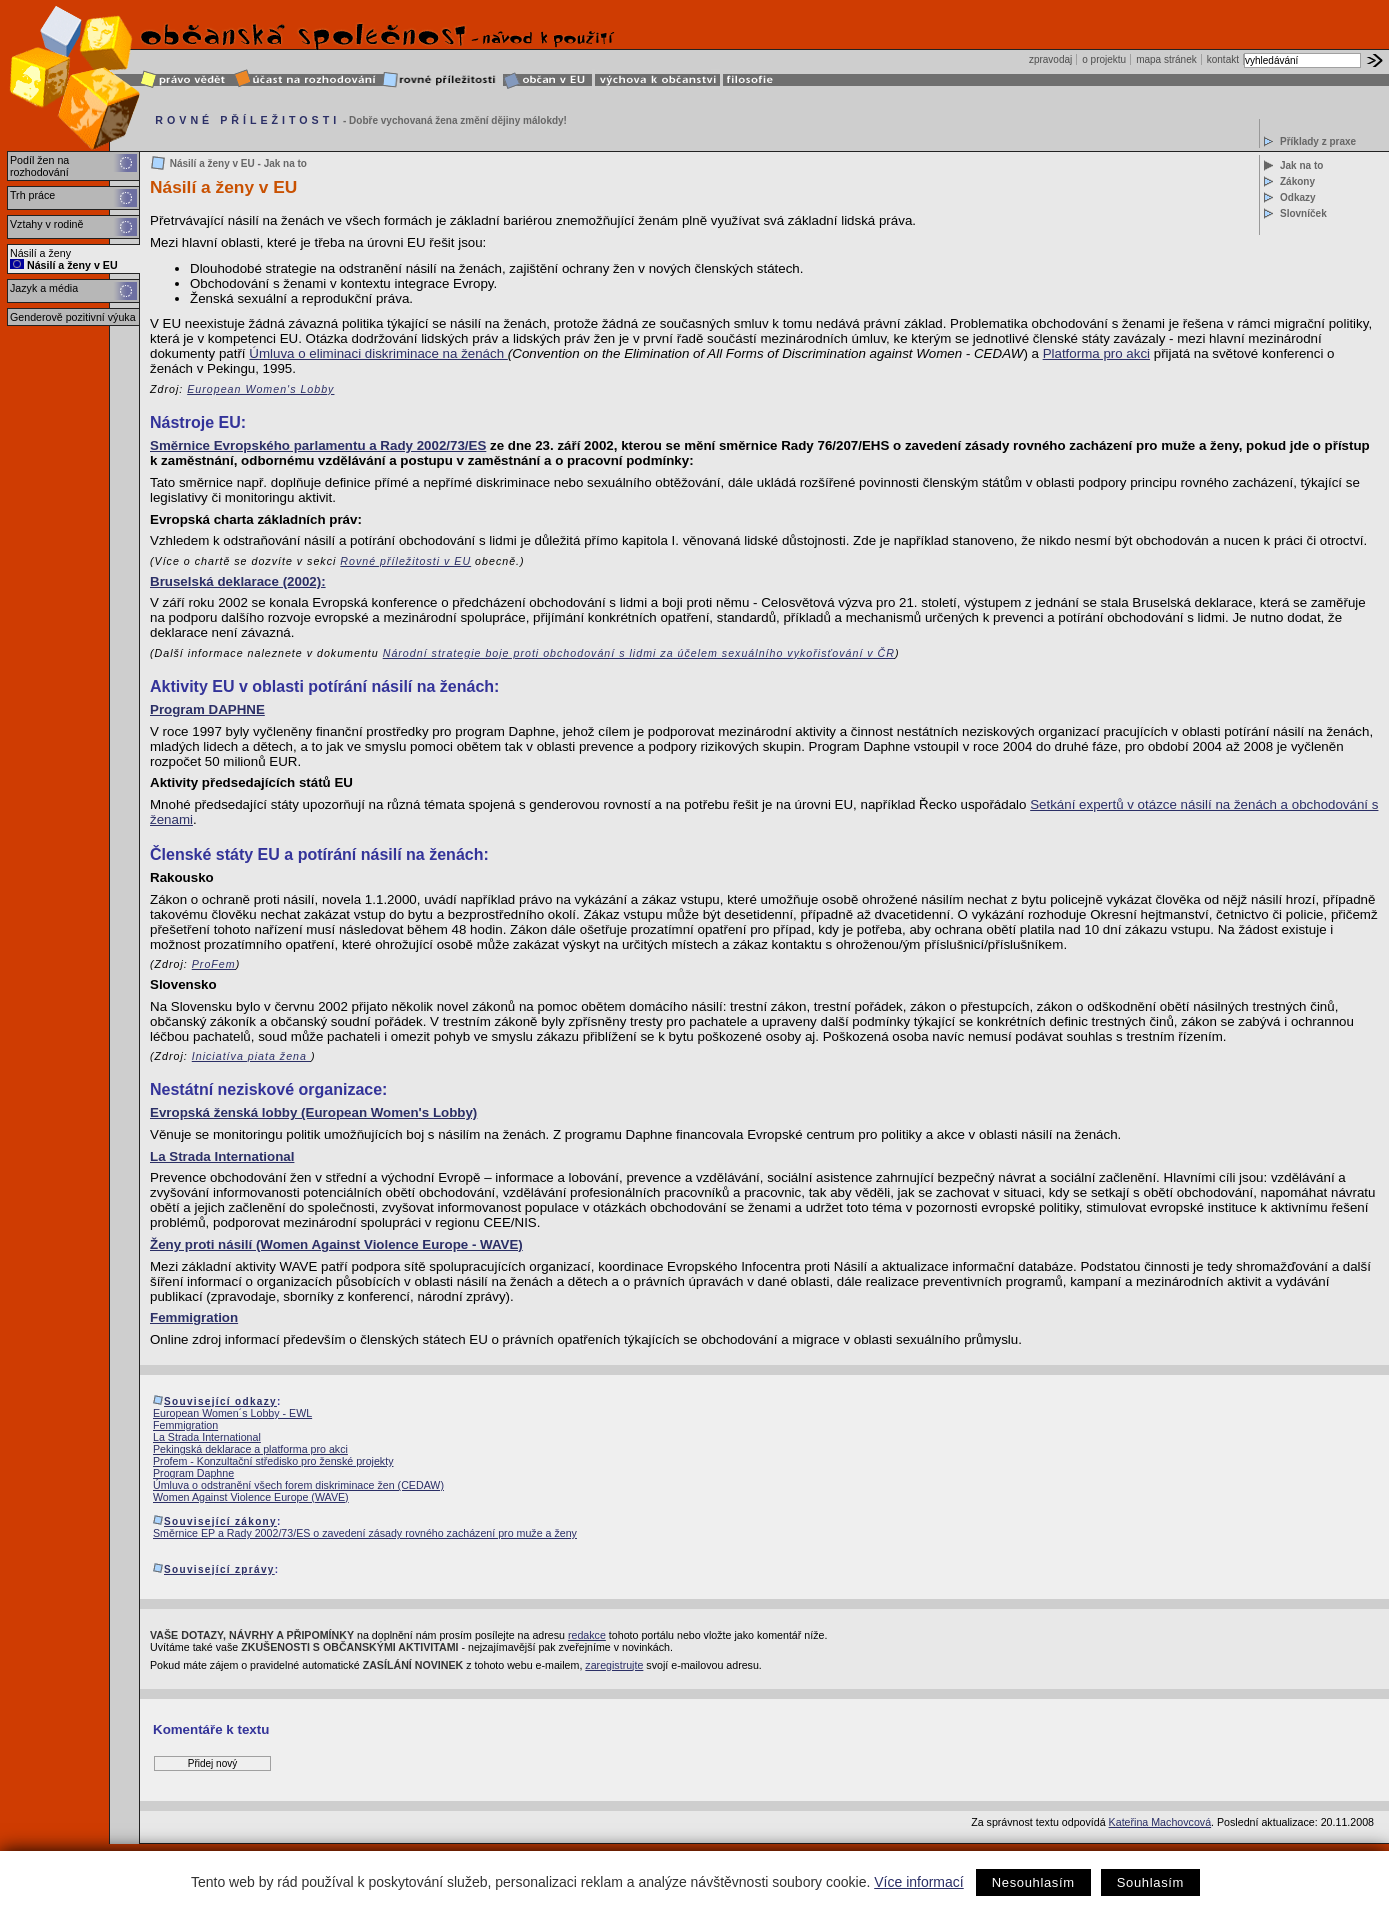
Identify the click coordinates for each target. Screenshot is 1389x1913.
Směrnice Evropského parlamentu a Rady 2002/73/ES (318, 445)
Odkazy (1298, 197)
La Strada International (222, 1156)
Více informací (918, 1882)
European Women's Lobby (260, 389)
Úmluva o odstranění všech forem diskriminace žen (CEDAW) (298, 1485)
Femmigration (194, 1317)
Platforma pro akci (1096, 353)
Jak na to (1301, 165)
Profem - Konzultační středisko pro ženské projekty (273, 1461)
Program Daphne (193, 1473)
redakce (587, 1635)
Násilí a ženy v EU (64, 265)
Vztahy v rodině (46, 224)
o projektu (1104, 59)
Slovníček (1303, 213)
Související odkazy (220, 1401)
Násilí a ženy (40, 253)
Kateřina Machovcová (1160, 1822)
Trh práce (32, 195)
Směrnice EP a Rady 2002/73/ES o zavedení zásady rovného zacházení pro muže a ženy (365, 1533)
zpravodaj (1050, 59)
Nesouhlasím (1033, 1882)
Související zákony (220, 1521)
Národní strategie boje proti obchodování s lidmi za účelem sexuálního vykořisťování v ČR (639, 653)
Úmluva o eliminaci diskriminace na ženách (378, 353)
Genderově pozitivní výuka (73, 317)
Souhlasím (1150, 1882)
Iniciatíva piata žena (251, 1056)
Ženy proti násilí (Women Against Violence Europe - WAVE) (336, 1244)
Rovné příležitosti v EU (405, 561)
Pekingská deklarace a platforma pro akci (250, 1449)
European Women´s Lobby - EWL (232, 1413)
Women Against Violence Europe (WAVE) (251, 1497)
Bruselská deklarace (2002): (238, 581)
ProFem (214, 964)
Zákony (1297, 181)
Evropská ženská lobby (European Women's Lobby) (313, 1112)
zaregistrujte (614, 1665)
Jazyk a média (44, 288)
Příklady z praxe (1318, 141)
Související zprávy (219, 1569)
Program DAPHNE (207, 709)
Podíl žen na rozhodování (39, 166)
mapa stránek (1166, 59)
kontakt (1223, 59)
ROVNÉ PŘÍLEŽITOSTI (247, 120)
